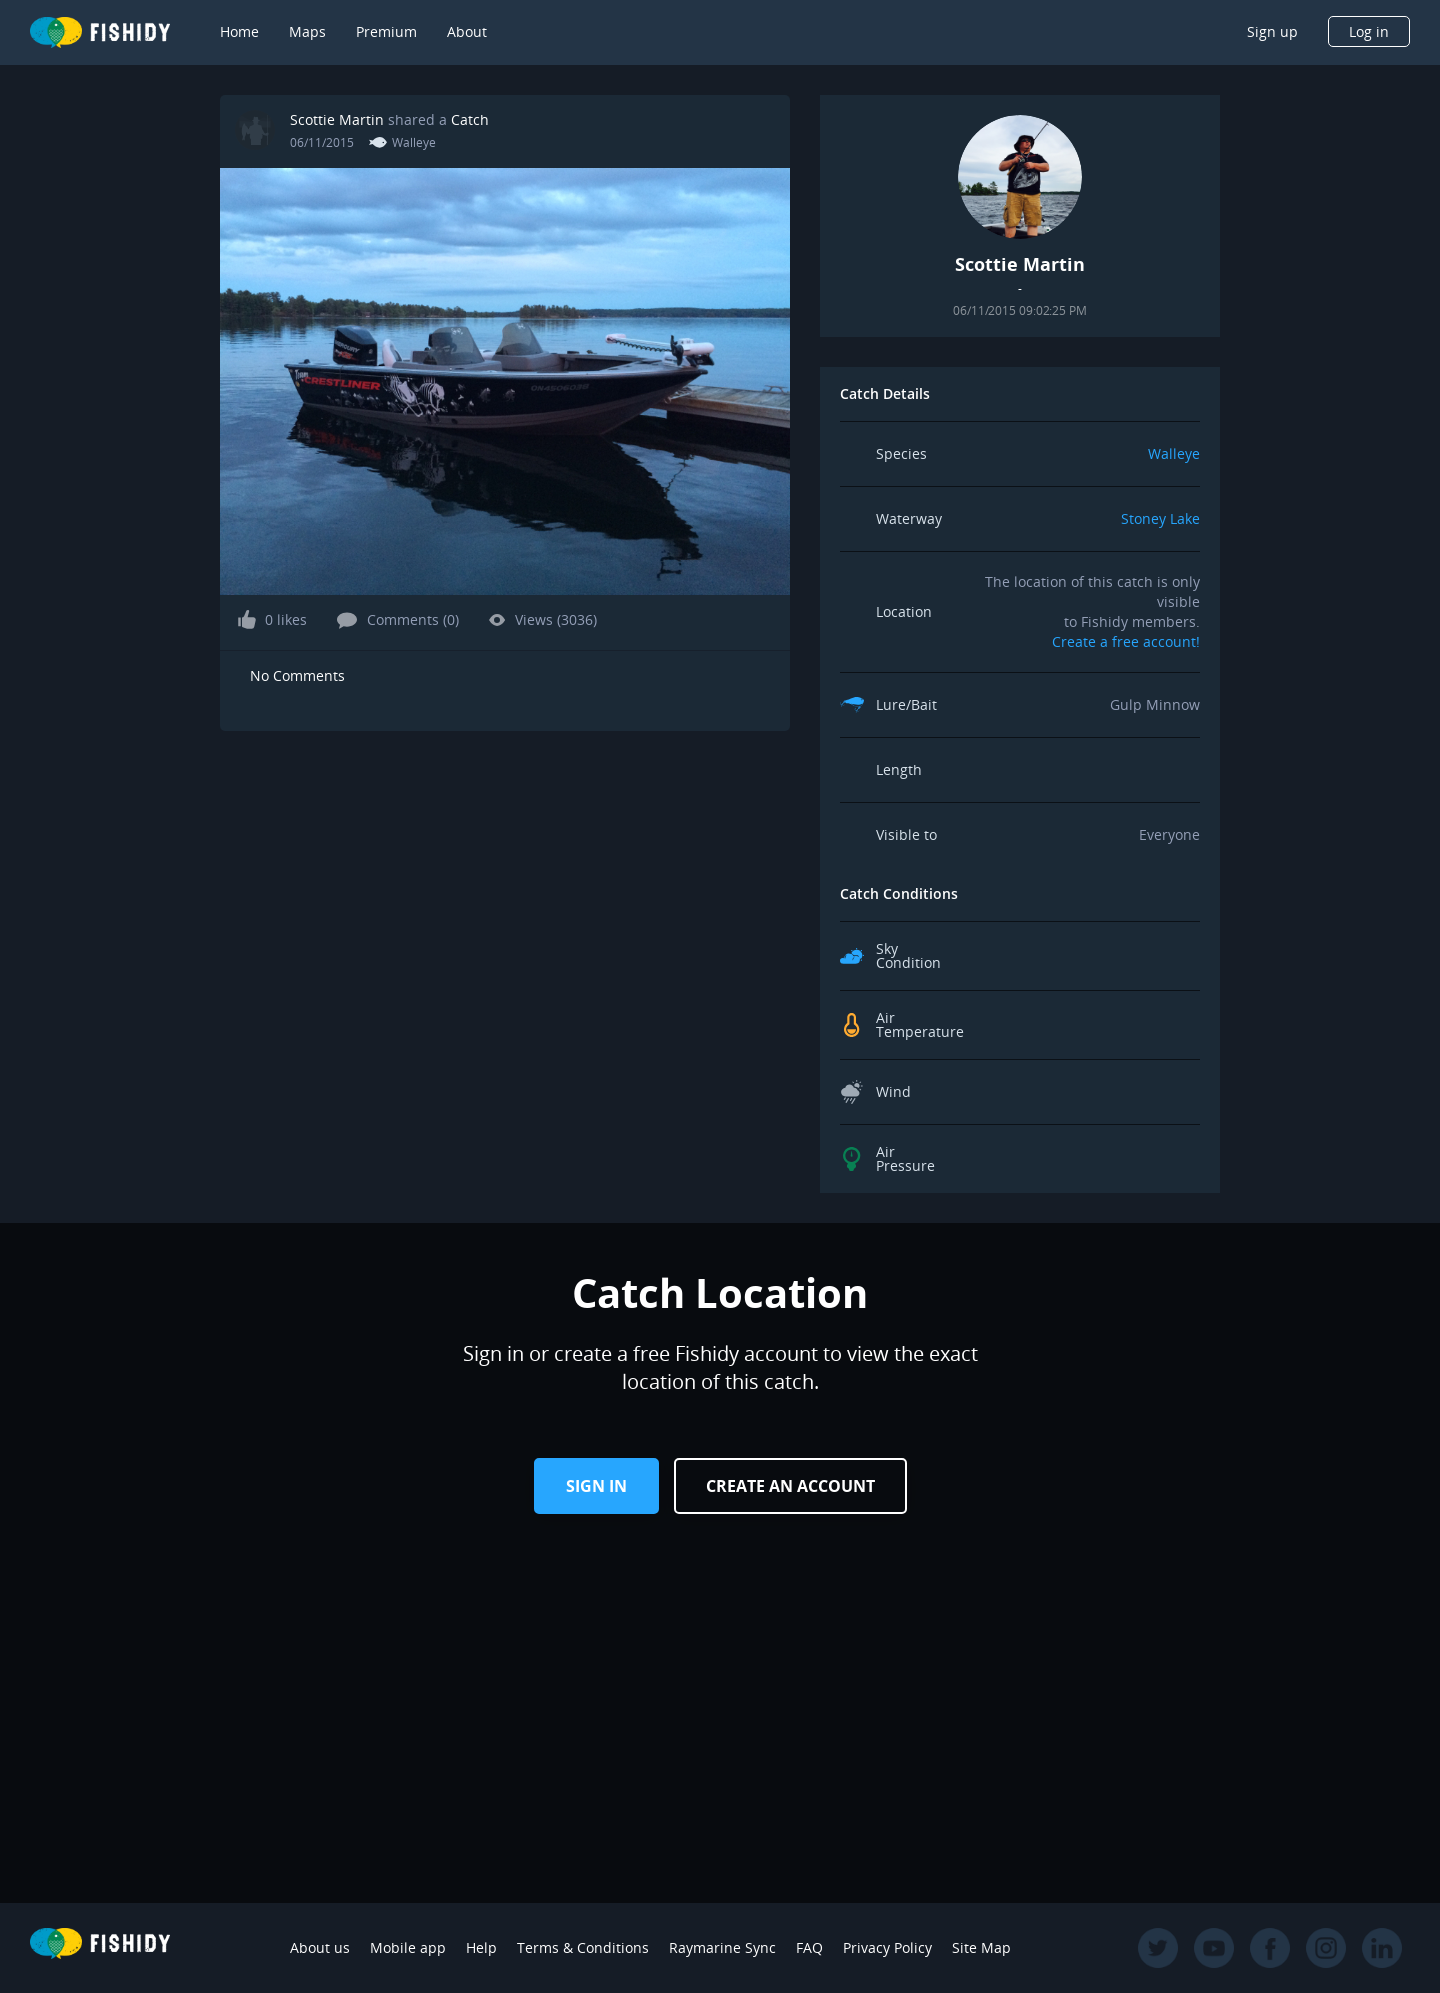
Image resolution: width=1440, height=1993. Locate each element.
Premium (386, 31)
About (467, 31)
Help (481, 1947)
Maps (307, 31)
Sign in (596, 1486)
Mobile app (408, 1947)
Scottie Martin (337, 119)
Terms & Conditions (583, 1947)
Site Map (981, 1947)
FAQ (809, 1947)
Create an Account (790, 1486)
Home (239, 31)
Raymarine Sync (722, 1947)
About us (320, 1947)
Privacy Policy (887, 1947)
